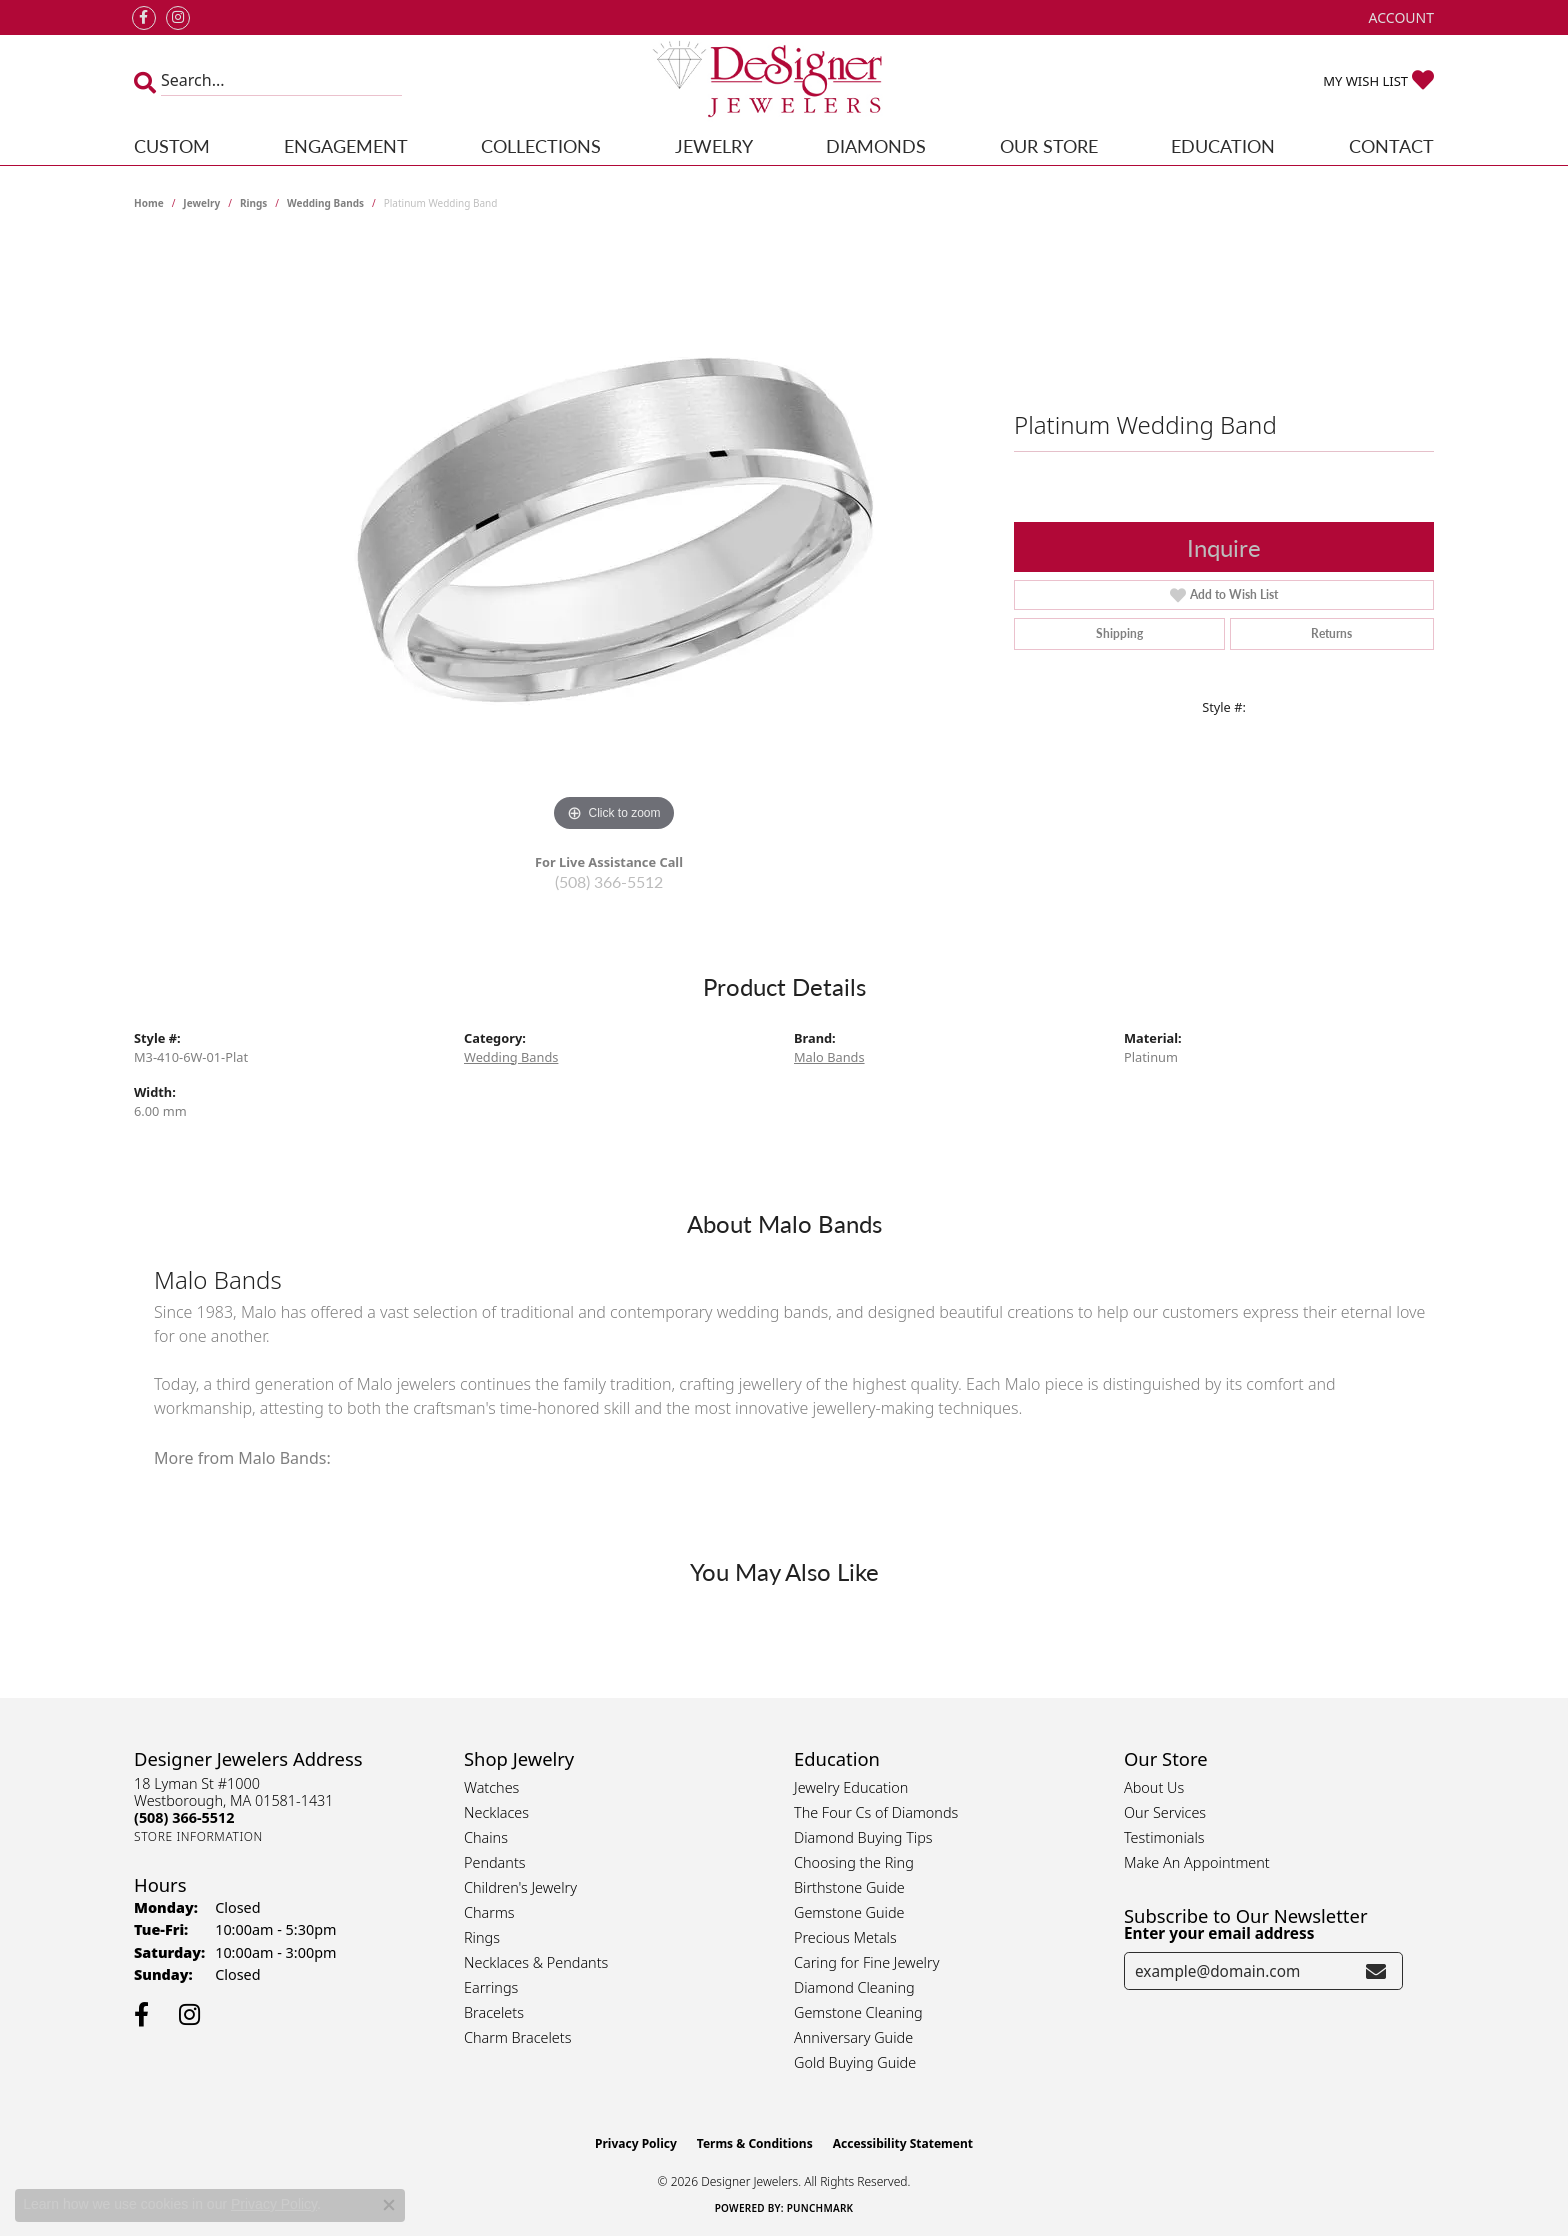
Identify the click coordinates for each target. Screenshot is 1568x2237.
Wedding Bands (325, 203)
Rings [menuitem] (482, 1937)
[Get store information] (198, 1836)
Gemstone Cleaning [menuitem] (858, 2012)
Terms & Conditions (755, 2143)
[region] (614, 537)
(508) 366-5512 (609, 881)
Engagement (346, 145)
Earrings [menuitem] (491, 1987)
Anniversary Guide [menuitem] (853, 2037)
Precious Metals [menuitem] (845, 1937)
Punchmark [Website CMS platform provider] (820, 2208)
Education (1223, 145)
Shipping (1119, 633)
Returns (1331, 633)
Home (149, 203)
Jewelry (714, 145)
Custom (172, 145)
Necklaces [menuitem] (496, 1812)
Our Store (1049, 145)
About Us (1154, 1787)
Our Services (1165, 1812)
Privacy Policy (636, 2143)
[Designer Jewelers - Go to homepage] (783, 81)
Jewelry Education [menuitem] (851, 1787)
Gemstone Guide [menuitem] (849, 1912)
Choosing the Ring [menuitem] (854, 1862)
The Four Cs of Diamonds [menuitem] (876, 1812)
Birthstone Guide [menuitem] (849, 1887)
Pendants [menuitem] (495, 1862)
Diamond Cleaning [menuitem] (854, 1987)
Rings (253, 203)
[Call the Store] (184, 1817)
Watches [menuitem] (491, 1787)
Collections (541, 145)
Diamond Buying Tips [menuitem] (863, 1837)
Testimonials (1164, 1837)
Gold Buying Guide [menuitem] (855, 2062)
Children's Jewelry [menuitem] (520, 1887)
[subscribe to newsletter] (1376, 1971)
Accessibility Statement (903, 2143)
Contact (1391, 145)
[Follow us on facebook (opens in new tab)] (144, 18)
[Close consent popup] (389, 2205)
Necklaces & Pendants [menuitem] (536, 1962)
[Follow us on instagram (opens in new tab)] (178, 18)
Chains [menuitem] (486, 1837)
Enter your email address (1219, 1933)
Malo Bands (829, 1057)
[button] (1399, 17)
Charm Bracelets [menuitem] (517, 2037)
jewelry (201, 203)
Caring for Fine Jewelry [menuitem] (866, 1962)
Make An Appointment (1197, 1862)
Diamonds (876, 145)
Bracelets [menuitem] (494, 2012)
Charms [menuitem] (489, 1912)
